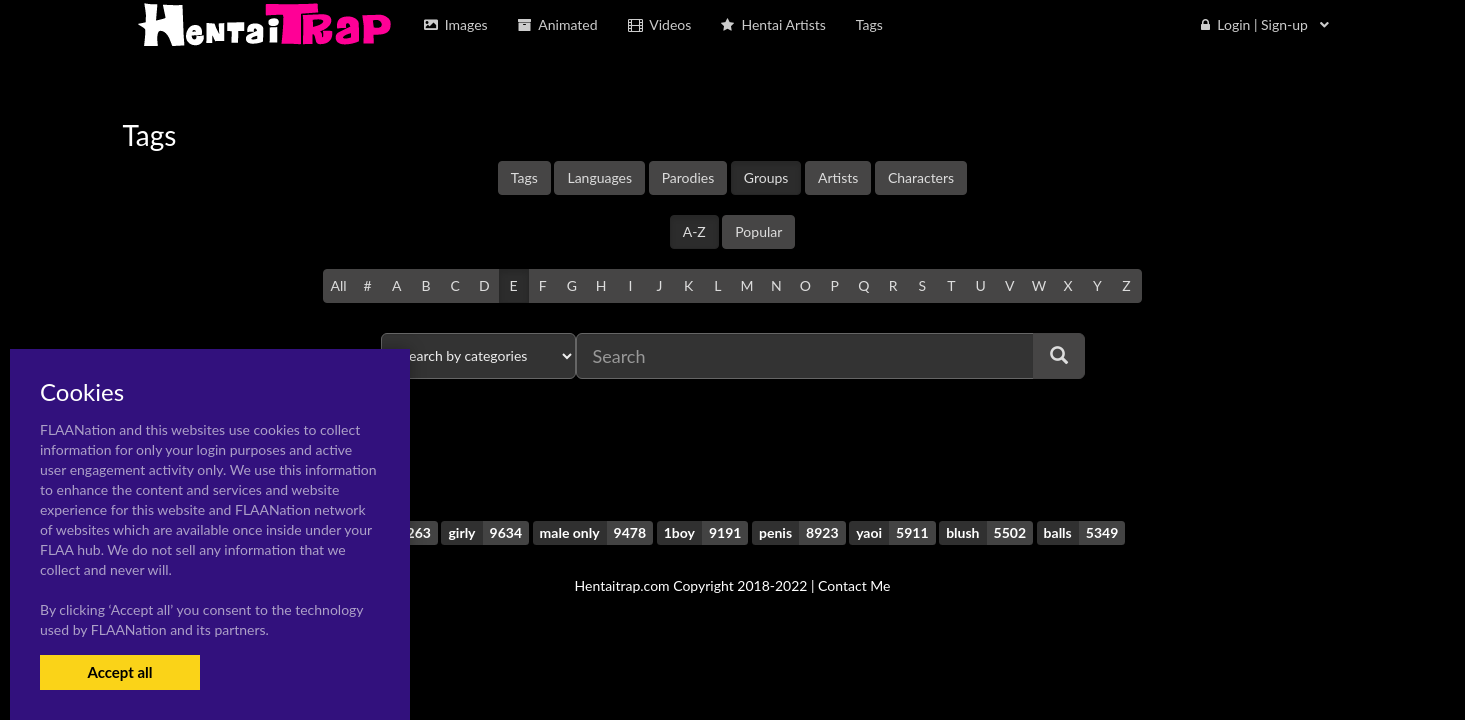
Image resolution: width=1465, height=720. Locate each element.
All (338, 285)
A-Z (694, 231)
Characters (921, 177)
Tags (524, 177)
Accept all (119, 672)
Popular (758, 231)
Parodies (688, 177)
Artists (838, 177)
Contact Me (854, 585)
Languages (599, 177)
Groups (766, 177)
